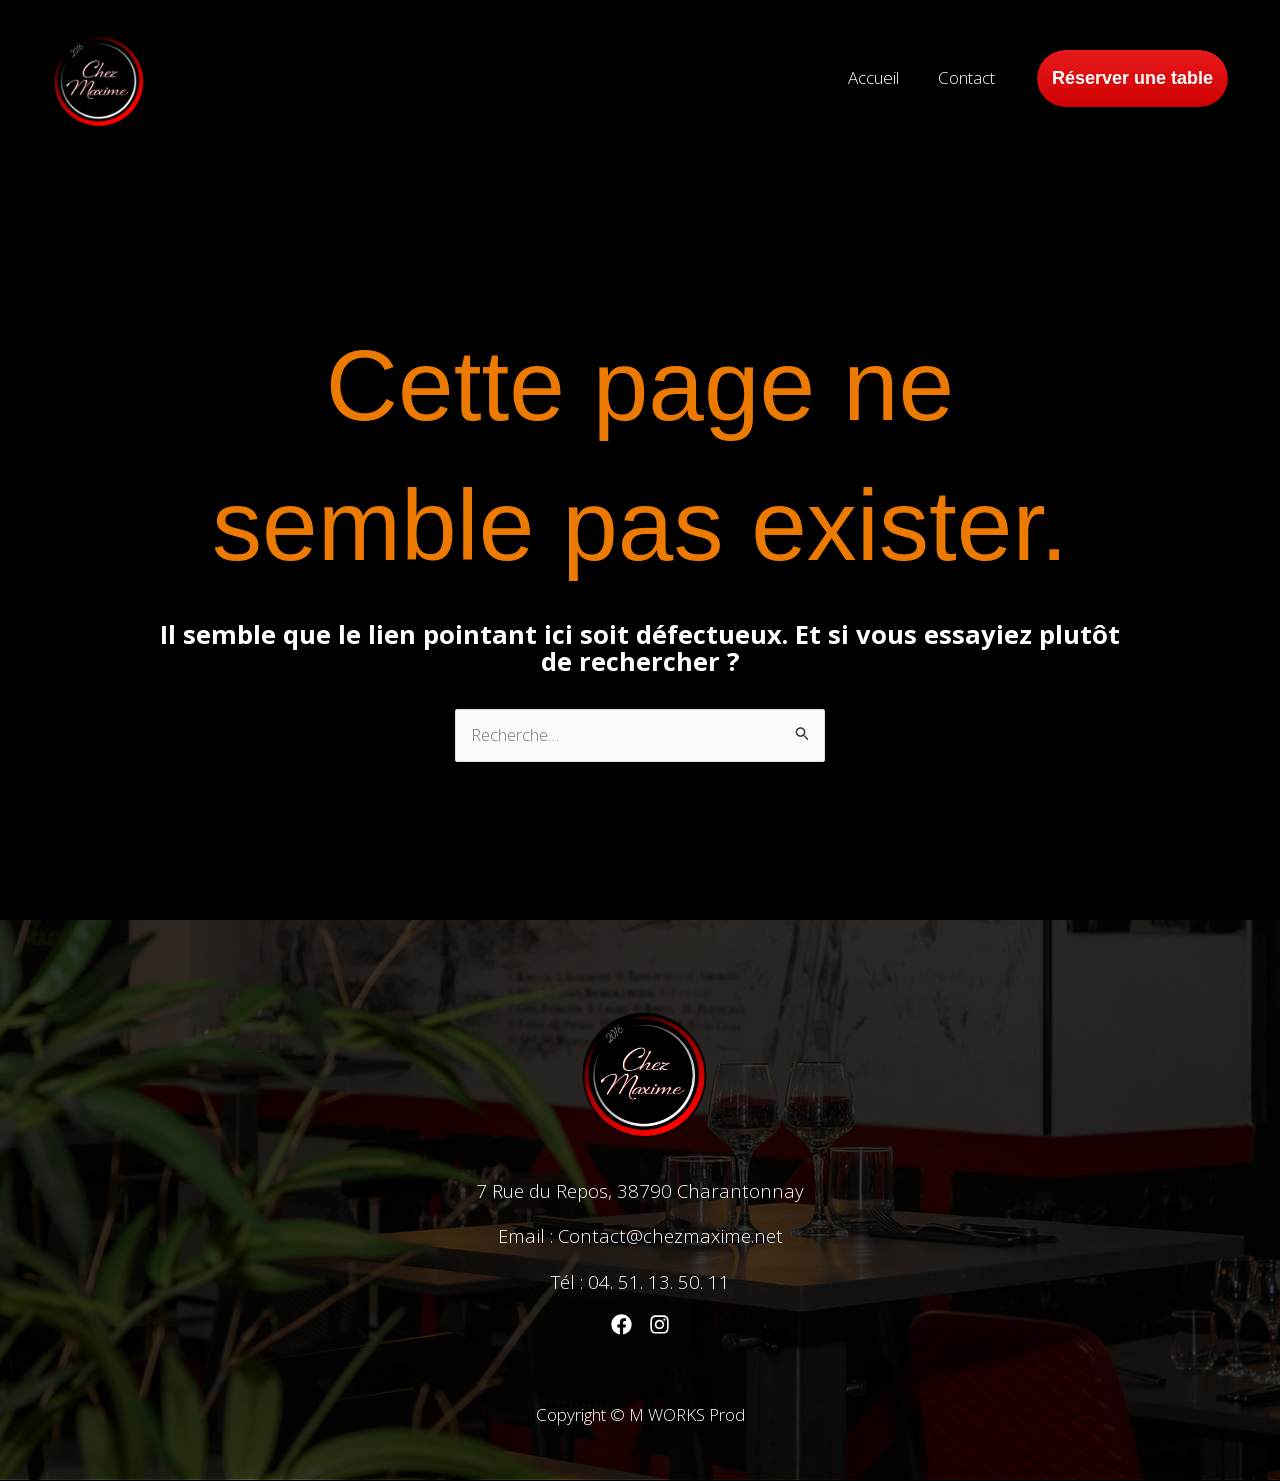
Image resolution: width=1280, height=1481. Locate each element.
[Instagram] (659, 1324)
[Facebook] (621, 1324)
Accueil (881, 77)
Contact (969, 77)
